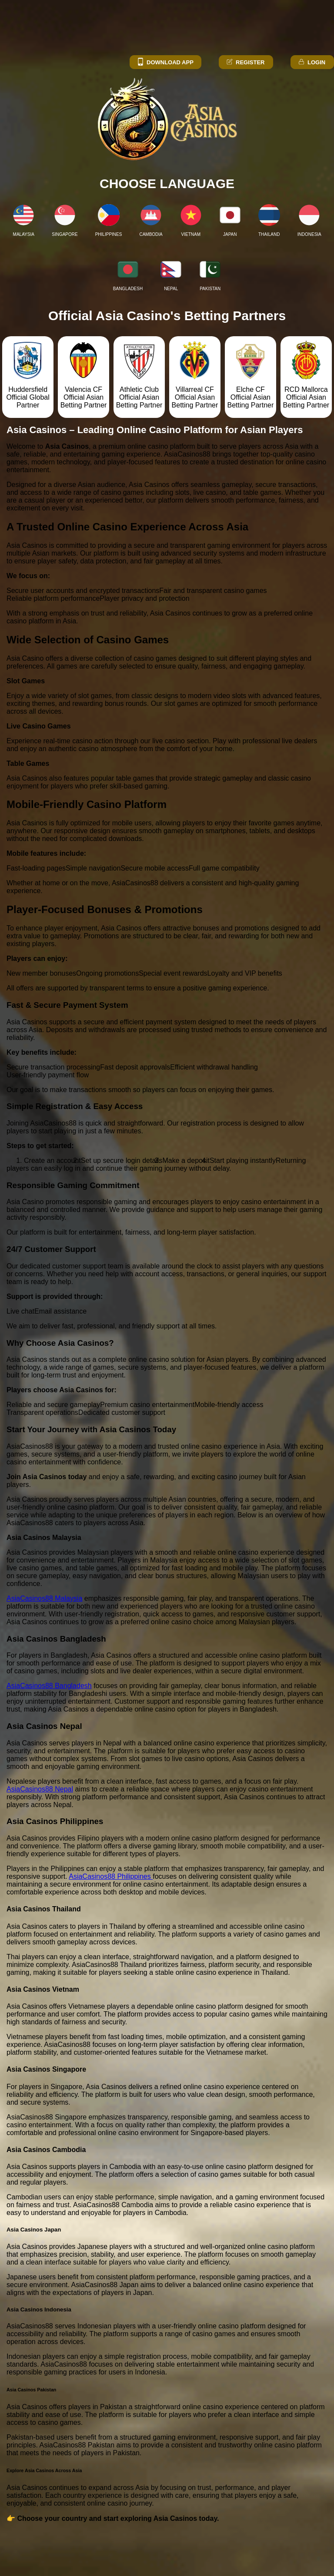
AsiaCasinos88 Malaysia (44, 1598)
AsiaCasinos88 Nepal (40, 1789)
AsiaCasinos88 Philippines (111, 1876)
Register (245, 62)
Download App (165, 62)
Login (311, 62)
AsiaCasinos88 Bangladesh (49, 1685)
